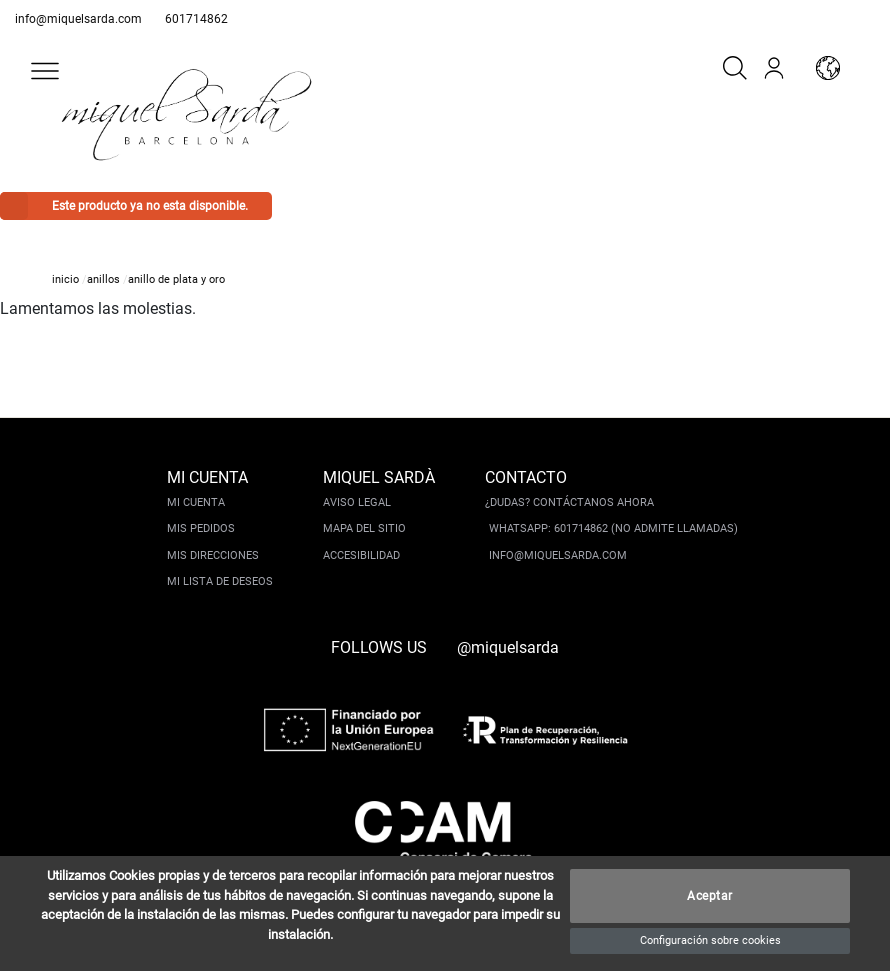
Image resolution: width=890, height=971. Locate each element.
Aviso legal (357, 502)
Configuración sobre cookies (710, 940)
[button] (45, 71)
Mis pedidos (201, 528)
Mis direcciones (213, 555)
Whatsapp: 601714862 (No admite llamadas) (613, 528)
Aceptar (710, 896)
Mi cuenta (196, 502)
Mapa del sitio (364, 528)
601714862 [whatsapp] (196, 19)
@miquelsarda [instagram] (508, 647)
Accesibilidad (361, 555)
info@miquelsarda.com (78, 19)
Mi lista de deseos (220, 581)
